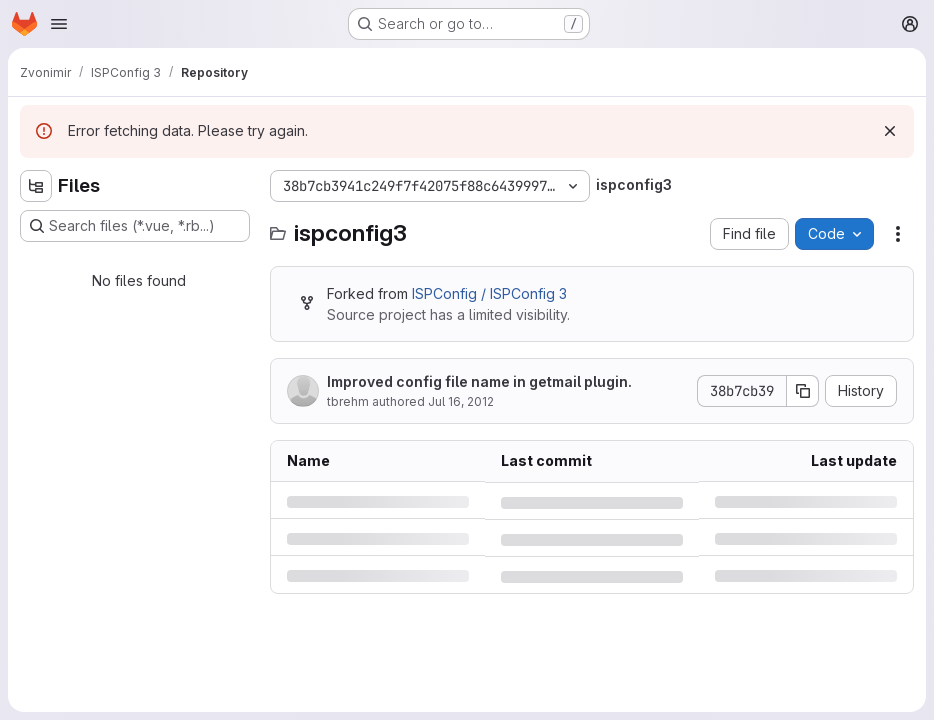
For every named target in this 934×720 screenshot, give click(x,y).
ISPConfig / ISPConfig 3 (489, 293)
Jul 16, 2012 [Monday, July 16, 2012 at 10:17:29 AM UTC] (461, 401)
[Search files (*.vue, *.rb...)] (135, 226)
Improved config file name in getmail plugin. (479, 381)
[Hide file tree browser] (36, 186)
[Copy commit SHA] (803, 391)
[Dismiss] (890, 131)
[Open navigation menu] (59, 24)
